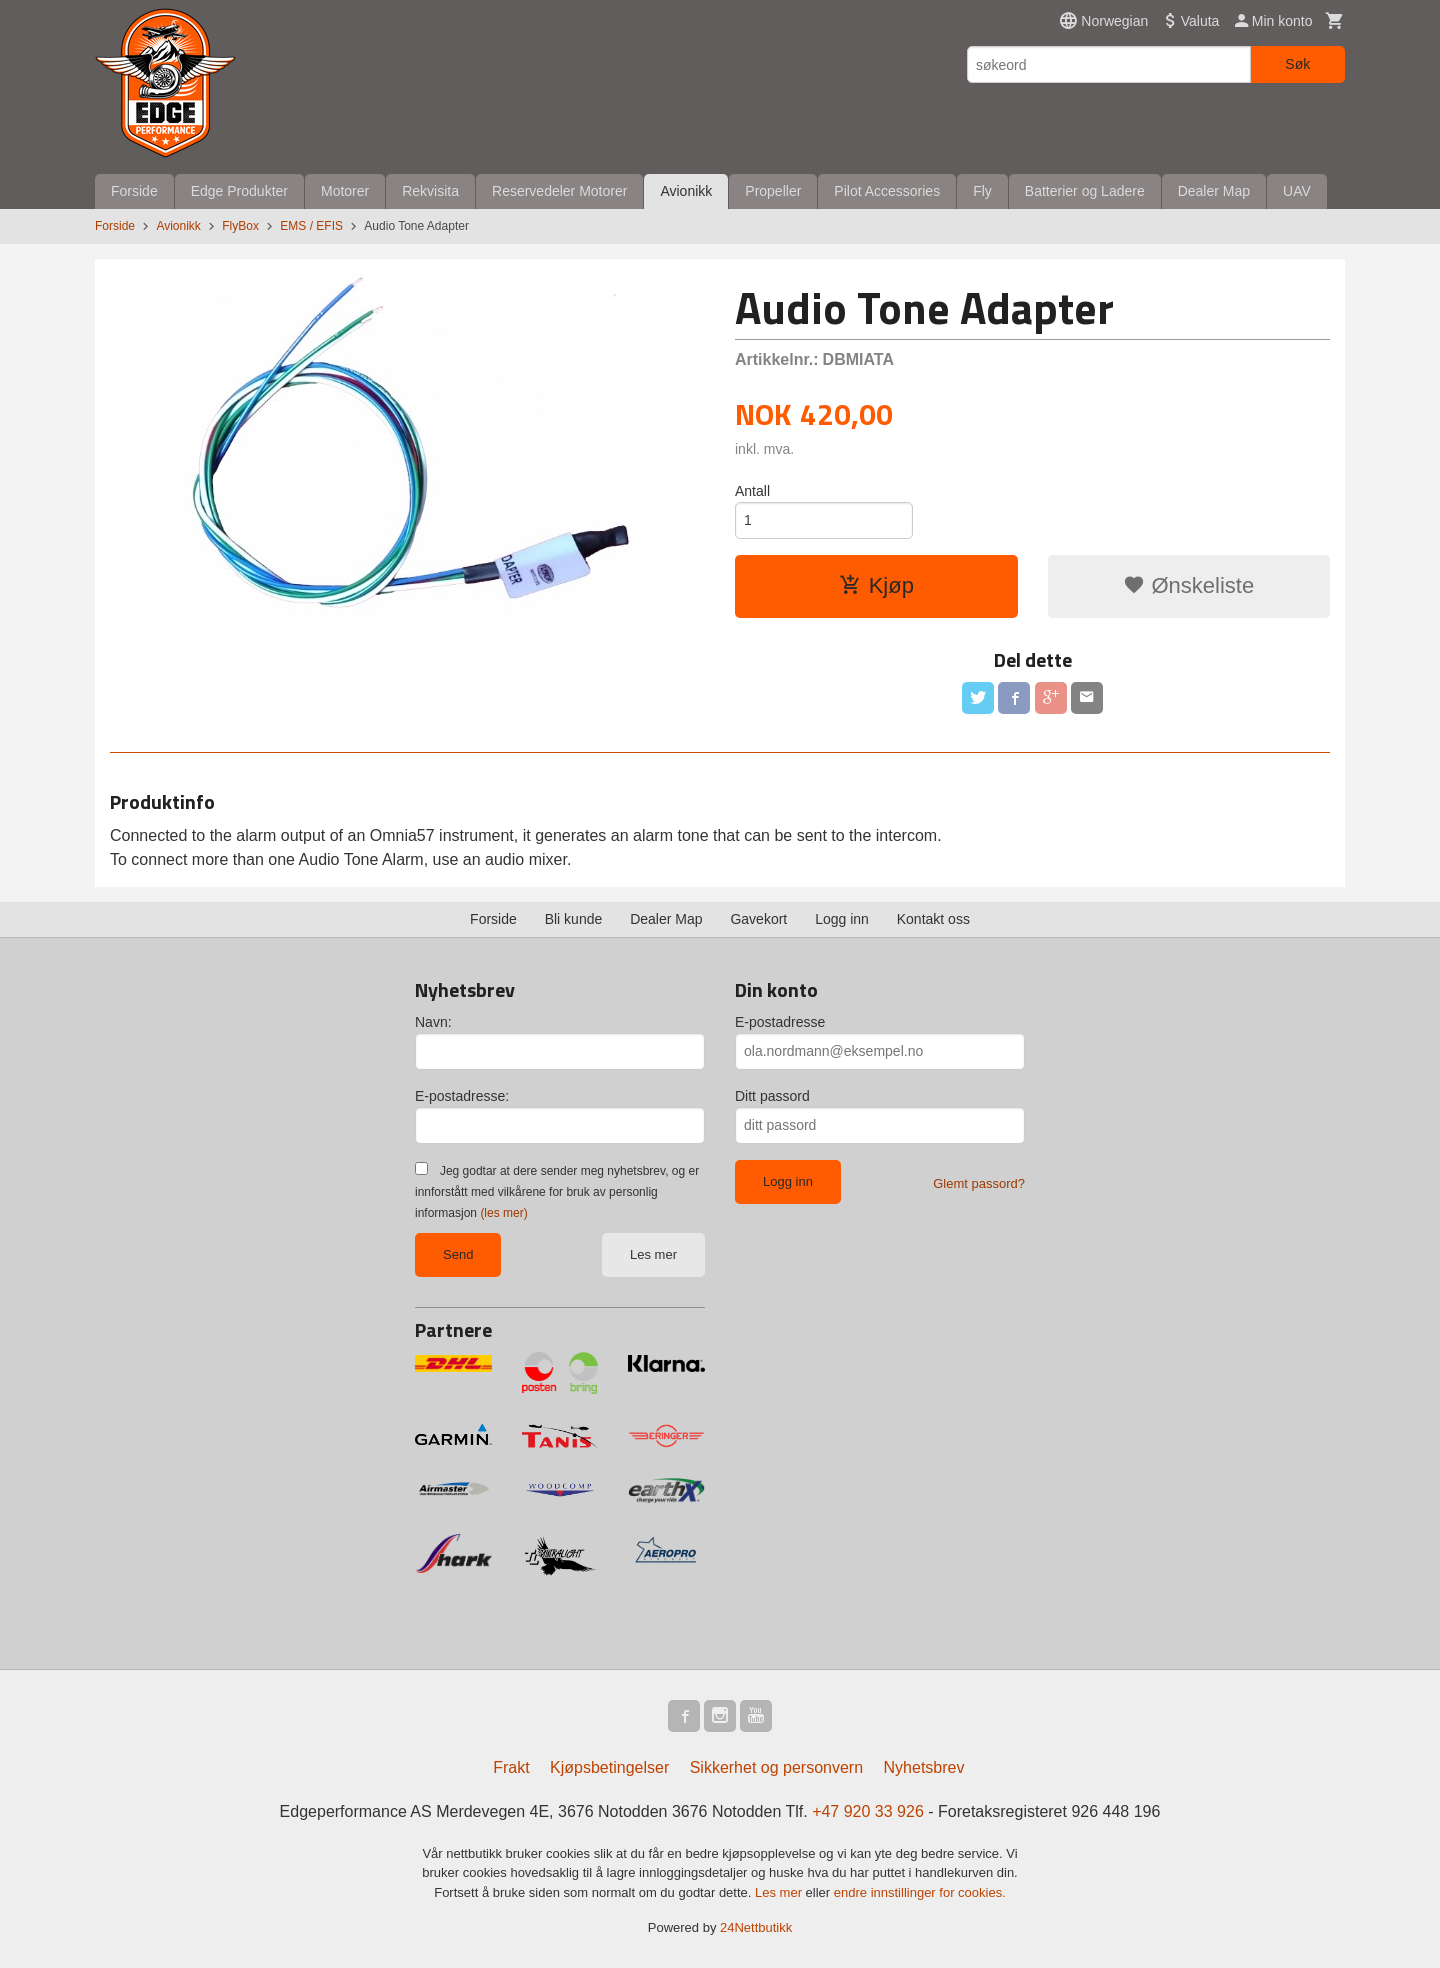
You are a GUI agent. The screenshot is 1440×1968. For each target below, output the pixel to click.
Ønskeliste (1188, 585)
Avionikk (686, 191)
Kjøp (876, 585)
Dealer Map (1214, 191)
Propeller (773, 191)
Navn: (433, 1022)
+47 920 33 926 (868, 1811)
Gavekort (758, 919)
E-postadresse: (462, 1096)
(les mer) (503, 1213)
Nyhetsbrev (924, 1767)
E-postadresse (780, 1022)
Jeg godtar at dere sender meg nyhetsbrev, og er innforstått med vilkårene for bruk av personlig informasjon (557, 1192)
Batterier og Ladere (1085, 191)
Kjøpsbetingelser (609, 1767)
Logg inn (842, 919)
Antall (752, 491)
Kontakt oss (933, 919)
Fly (982, 191)
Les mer (653, 1254)
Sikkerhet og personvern (776, 1767)
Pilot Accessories (887, 191)
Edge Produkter (239, 191)
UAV (1297, 191)
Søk (1297, 64)
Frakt (511, 1767)
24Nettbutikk (756, 1927)
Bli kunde (574, 919)
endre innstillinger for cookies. (920, 1892)
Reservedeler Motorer (559, 191)
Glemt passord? (979, 1183)
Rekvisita (430, 191)
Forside (134, 191)
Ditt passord (772, 1096)
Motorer (345, 191)
